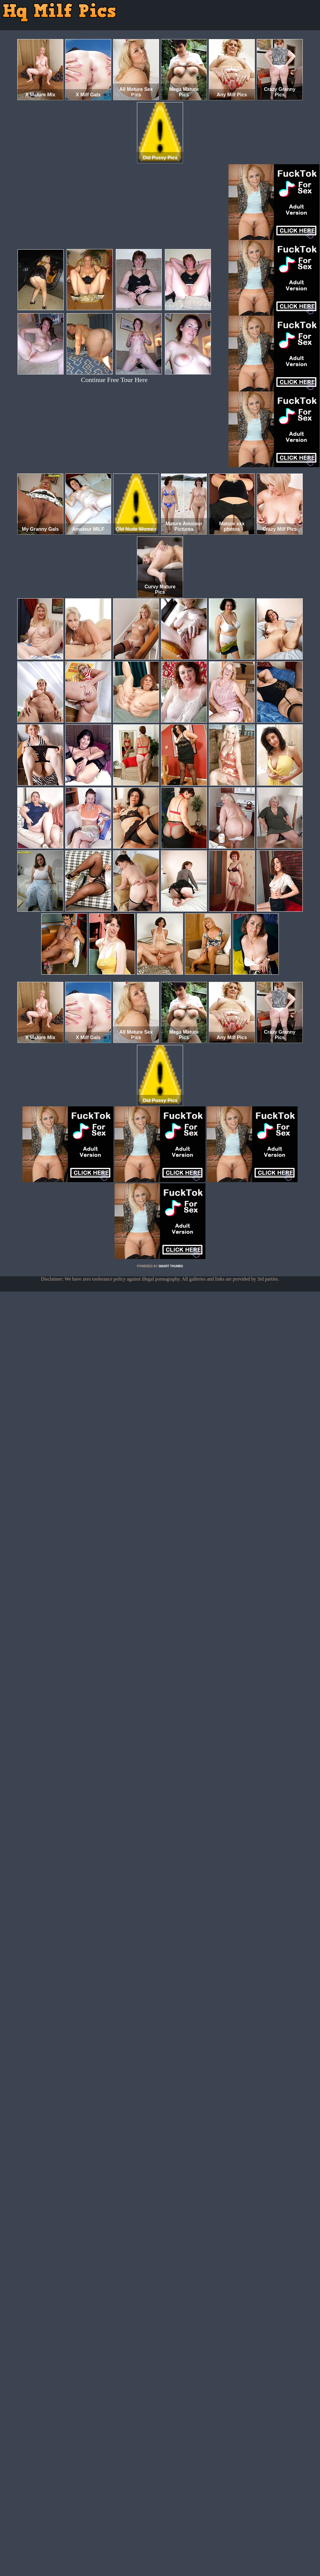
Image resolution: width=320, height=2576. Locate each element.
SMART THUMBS (170, 1266)
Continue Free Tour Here (114, 380)
